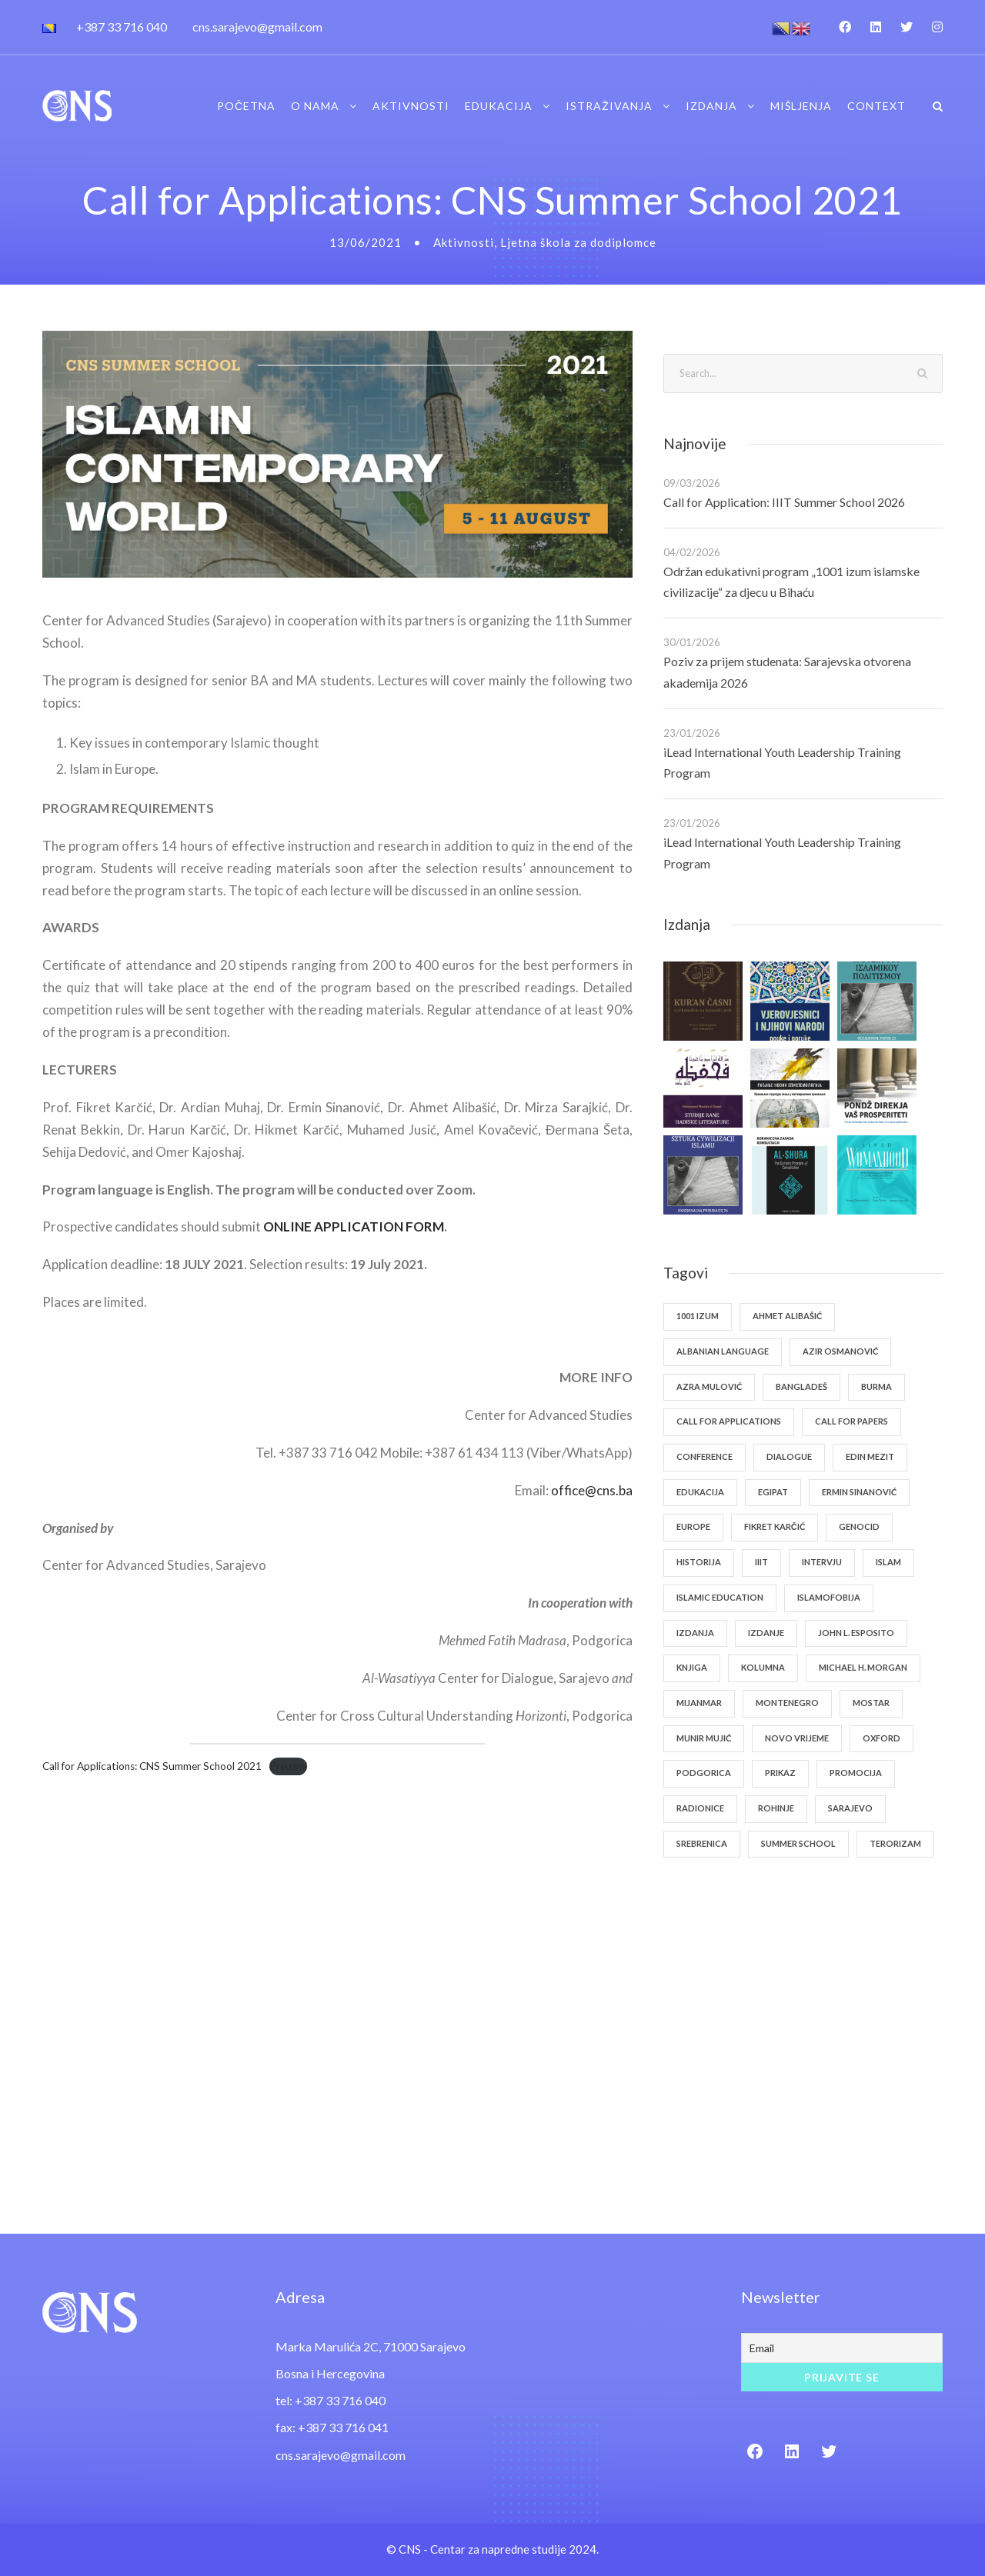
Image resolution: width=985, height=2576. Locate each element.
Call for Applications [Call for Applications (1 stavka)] (728, 1421)
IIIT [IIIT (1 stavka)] (761, 1562)
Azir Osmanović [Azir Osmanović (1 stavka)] (840, 1351)
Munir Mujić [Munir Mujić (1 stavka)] (703, 1738)
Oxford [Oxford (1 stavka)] (881, 1738)
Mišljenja (801, 105)
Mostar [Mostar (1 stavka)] (871, 1703)
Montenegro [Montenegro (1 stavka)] (787, 1703)
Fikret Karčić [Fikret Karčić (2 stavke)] (774, 1526)
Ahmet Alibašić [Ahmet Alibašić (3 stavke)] (787, 1316)
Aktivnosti (410, 105)
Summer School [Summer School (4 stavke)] (798, 1843)
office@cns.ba (592, 1490)
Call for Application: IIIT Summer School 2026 (784, 502)
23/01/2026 (691, 733)
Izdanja (711, 105)
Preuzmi (288, 1766)
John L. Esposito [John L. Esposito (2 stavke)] (856, 1633)
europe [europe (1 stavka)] (693, 1526)
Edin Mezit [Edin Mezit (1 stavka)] (870, 1456)
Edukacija (499, 105)
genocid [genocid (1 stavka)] (859, 1526)
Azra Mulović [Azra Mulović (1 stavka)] (709, 1386)
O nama (315, 105)
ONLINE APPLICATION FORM (353, 1226)
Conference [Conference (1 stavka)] (704, 1456)
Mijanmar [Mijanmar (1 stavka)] (699, 1703)
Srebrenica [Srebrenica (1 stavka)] (701, 1843)
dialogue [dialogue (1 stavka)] (789, 1456)
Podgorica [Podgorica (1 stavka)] (703, 1773)
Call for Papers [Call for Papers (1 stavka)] (851, 1421)
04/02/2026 (691, 552)
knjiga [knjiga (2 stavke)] (691, 1667)
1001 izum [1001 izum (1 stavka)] (697, 1316)
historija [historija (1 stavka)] (698, 1562)
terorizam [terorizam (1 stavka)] (895, 1843)
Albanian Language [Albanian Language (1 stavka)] (722, 1351)
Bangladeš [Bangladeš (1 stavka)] (801, 1386)
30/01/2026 (691, 642)
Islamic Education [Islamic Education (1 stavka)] (719, 1597)
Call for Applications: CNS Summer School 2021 (152, 1766)
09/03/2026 (691, 483)
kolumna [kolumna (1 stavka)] (763, 1667)
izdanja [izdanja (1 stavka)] (695, 1633)
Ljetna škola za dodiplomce (578, 242)
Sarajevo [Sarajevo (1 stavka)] (850, 1808)
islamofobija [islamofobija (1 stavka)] (828, 1597)
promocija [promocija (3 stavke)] (856, 1773)
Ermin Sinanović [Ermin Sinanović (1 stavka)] (859, 1492)
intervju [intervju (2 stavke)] (822, 1562)
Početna (246, 105)
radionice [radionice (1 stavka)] (700, 1808)
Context (876, 105)
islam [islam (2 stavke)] (888, 1562)
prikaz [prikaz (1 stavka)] (780, 1773)
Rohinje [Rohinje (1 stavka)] (776, 1808)
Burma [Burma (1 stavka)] (876, 1386)
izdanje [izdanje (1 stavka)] (766, 1633)
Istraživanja (609, 105)
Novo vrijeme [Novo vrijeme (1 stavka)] (797, 1738)
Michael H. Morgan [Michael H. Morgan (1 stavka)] (863, 1667)
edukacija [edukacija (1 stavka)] (700, 1492)
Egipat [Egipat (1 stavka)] (773, 1492)
